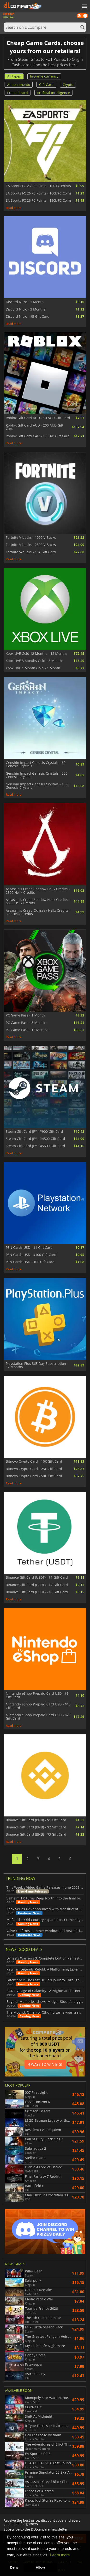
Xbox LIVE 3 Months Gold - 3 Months (35, 660)
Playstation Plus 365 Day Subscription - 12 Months (37, 1365)
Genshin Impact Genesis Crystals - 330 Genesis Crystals (36, 775)
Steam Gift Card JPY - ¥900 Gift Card (34, 1131)
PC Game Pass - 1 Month (25, 1015)
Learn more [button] (60, 2555)
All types (14, 76)
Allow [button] (40, 2567)
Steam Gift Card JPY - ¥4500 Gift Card (35, 1138)
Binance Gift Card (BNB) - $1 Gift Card (36, 1820)
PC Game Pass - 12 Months (27, 1030)
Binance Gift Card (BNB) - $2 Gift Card (36, 1827)
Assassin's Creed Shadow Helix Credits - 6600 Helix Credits (38, 901)
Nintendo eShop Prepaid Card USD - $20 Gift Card (38, 1716)
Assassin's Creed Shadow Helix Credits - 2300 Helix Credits (38, 890)
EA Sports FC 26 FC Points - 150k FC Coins (39, 200)
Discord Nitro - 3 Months (25, 309)
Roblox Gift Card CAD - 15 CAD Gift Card (38, 436)
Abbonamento (18, 84)
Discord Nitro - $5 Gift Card (27, 316)
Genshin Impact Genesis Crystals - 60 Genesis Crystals (36, 764)
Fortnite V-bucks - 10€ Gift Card (31, 552)
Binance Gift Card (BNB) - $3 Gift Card (36, 1834)
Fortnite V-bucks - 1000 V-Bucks (31, 537)
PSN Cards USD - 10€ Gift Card (30, 1262)
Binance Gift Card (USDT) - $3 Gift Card (37, 1592)
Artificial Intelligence (53, 92)
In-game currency (44, 76)
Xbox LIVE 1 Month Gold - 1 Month (33, 668)
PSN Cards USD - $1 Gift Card (29, 1247)
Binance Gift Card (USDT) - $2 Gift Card (37, 1585)
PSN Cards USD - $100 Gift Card (31, 1254)
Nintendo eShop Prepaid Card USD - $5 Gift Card (37, 1695)
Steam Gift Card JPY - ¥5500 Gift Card (35, 1146)
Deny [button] (14, 2567)
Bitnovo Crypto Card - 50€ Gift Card (34, 1476)
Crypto (68, 84)
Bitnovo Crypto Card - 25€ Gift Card (34, 1469)
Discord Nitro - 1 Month (25, 302)
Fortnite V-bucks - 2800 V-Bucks (31, 544)
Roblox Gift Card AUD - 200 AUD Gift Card (34, 427)
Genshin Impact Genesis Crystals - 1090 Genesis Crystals (37, 786)
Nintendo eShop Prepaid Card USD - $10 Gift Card (38, 1706)
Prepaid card (17, 92)
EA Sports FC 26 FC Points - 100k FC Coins (39, 193)
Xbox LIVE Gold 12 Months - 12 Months (36, 653)
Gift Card (46, 84)
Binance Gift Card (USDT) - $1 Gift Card (37, 1577)
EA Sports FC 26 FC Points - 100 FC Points (38, 186)
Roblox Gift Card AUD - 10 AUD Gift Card (38, 418)
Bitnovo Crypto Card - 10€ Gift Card (34, 1461)
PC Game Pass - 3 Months (26, 1022)
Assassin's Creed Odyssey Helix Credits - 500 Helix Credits (38, 912)
